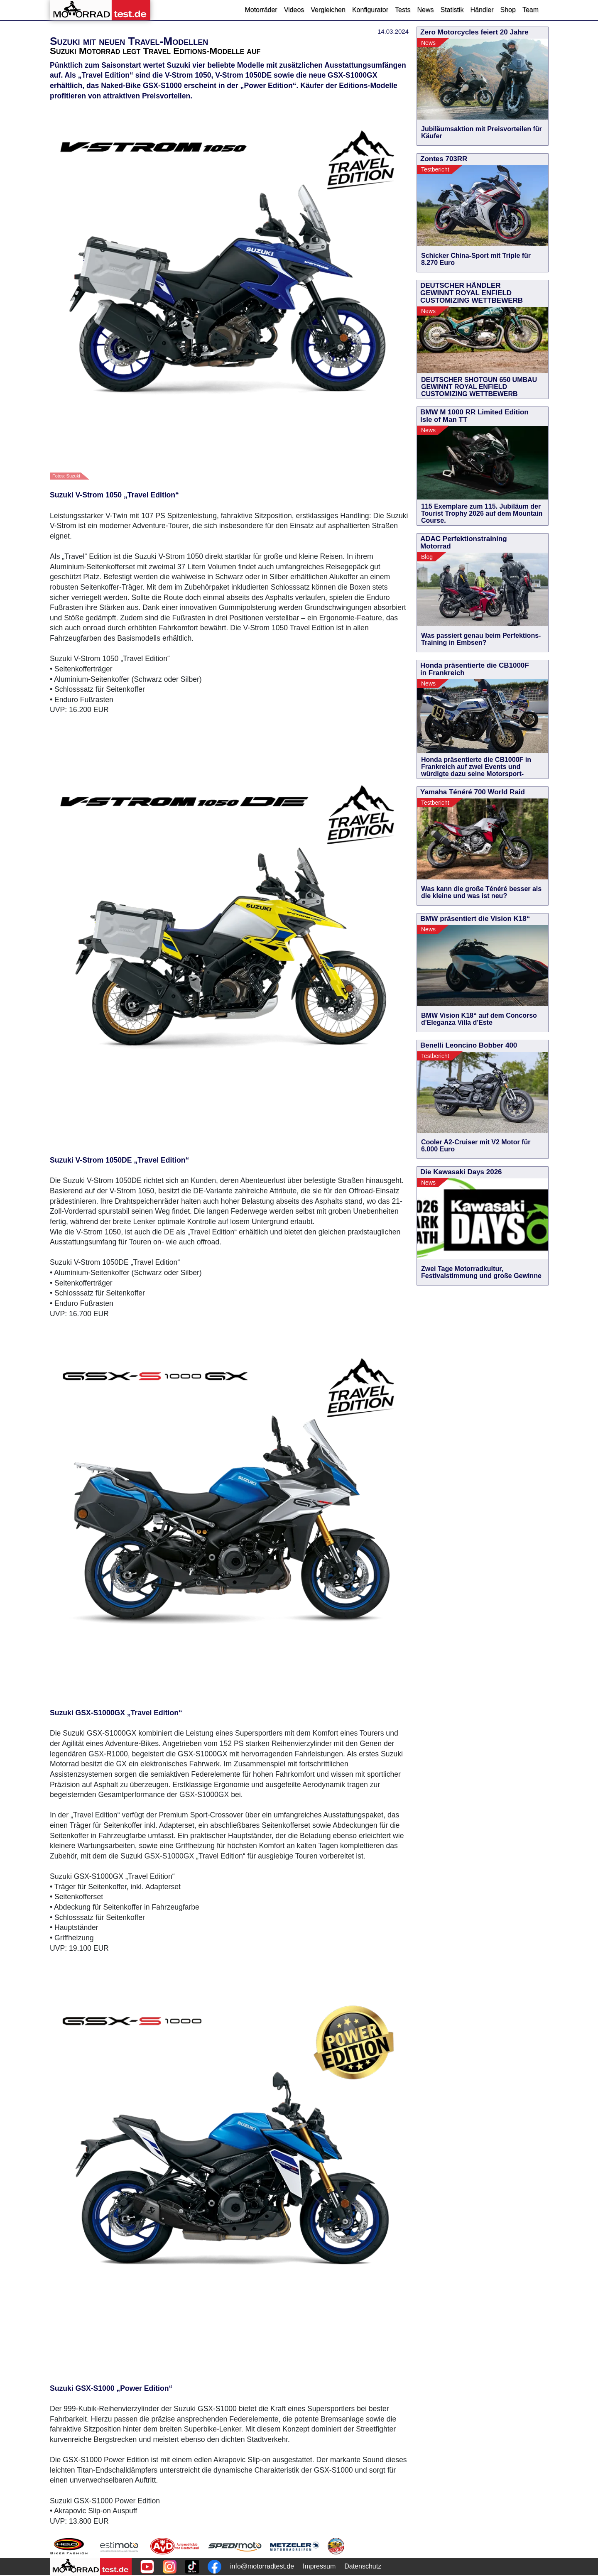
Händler (481, 9)
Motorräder (261, 9)
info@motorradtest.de (262, 2566)
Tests (402, 9)
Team (530, 9)
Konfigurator (370, 9)
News (425, 9)
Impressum (319, 2566)
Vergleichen (328, 9)
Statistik (451, 9)
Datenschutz (362, 2566)
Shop (508, 9)
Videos (294, 9)
